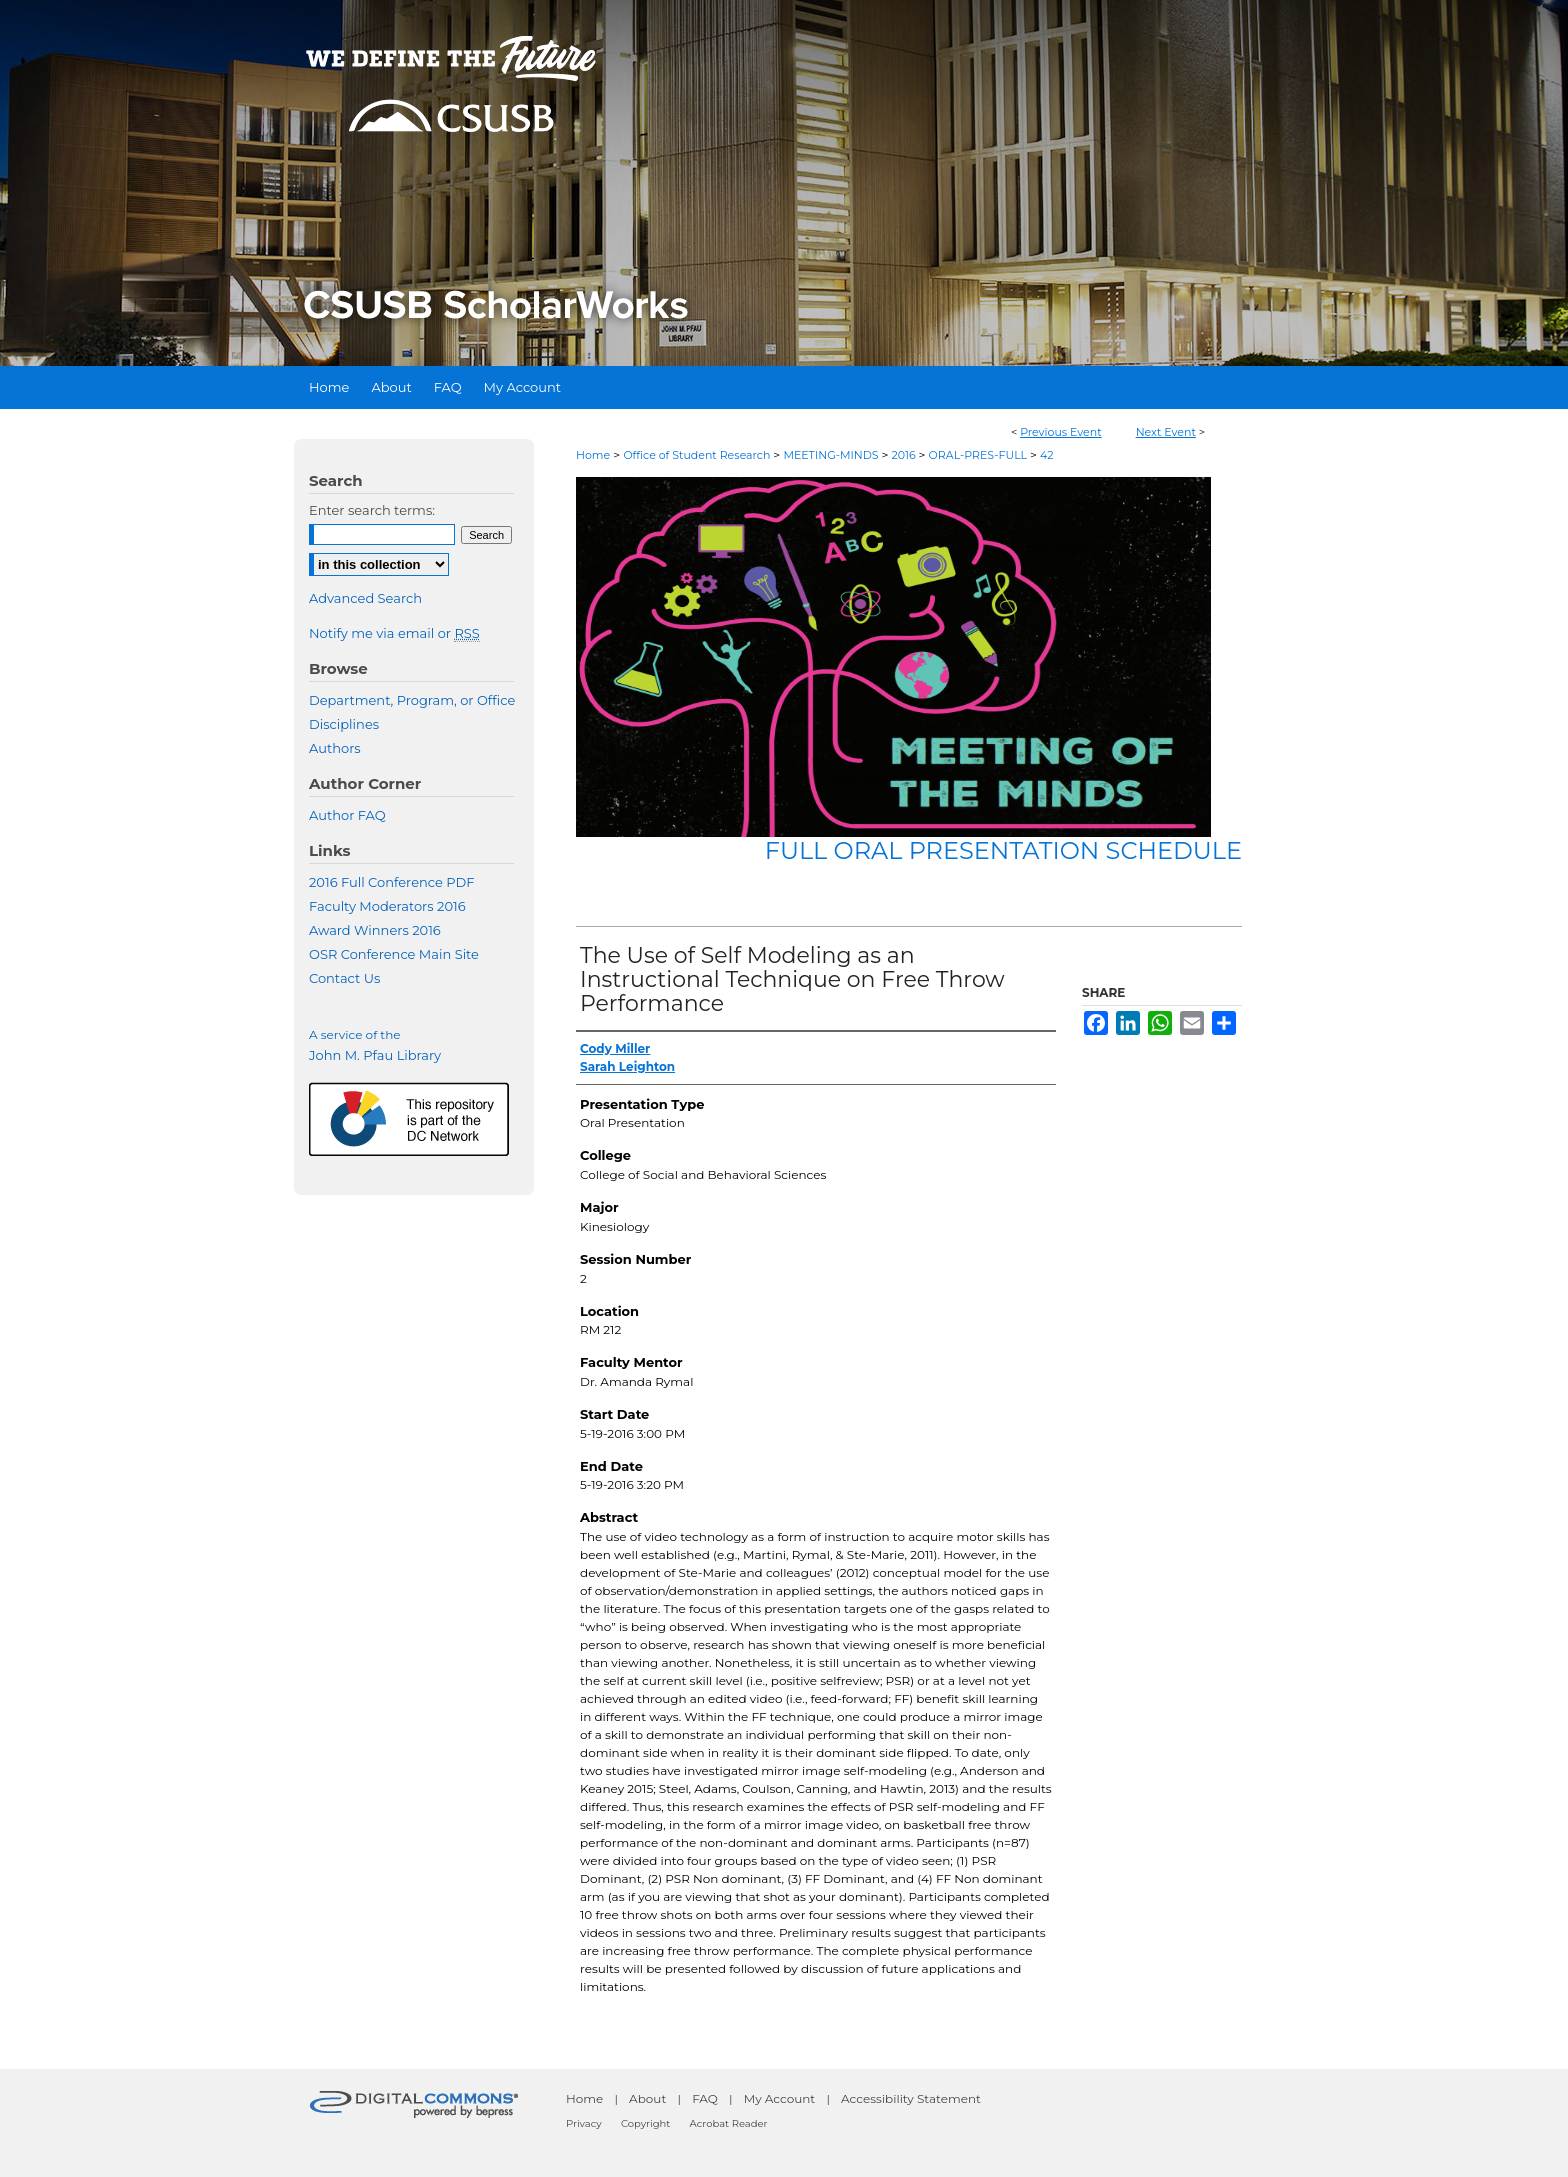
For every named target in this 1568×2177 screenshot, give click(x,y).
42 (1047, 455)
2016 (904, 455)
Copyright (645, 2123)
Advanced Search (365, 598)
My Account (780, 2098)
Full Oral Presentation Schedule (1003, 850)
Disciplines (344, 724)
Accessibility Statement (911, 2098)
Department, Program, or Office (412, 700)
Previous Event (1061, 432)
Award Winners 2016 (375, 930)
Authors (335, 748)
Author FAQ (347, 815)
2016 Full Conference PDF (391, 882)
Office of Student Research (698, 455)
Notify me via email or (394, 633)
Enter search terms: (372, 510)
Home (593, 455)
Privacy (584, 2123)
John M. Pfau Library (375, 1055)
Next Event (1166, 432)
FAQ (705, 2098)
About (647, 2098)
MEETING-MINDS (832, 455)
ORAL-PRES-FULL (979, 455)
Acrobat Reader (729, 2123)
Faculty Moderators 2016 (387, 906)
